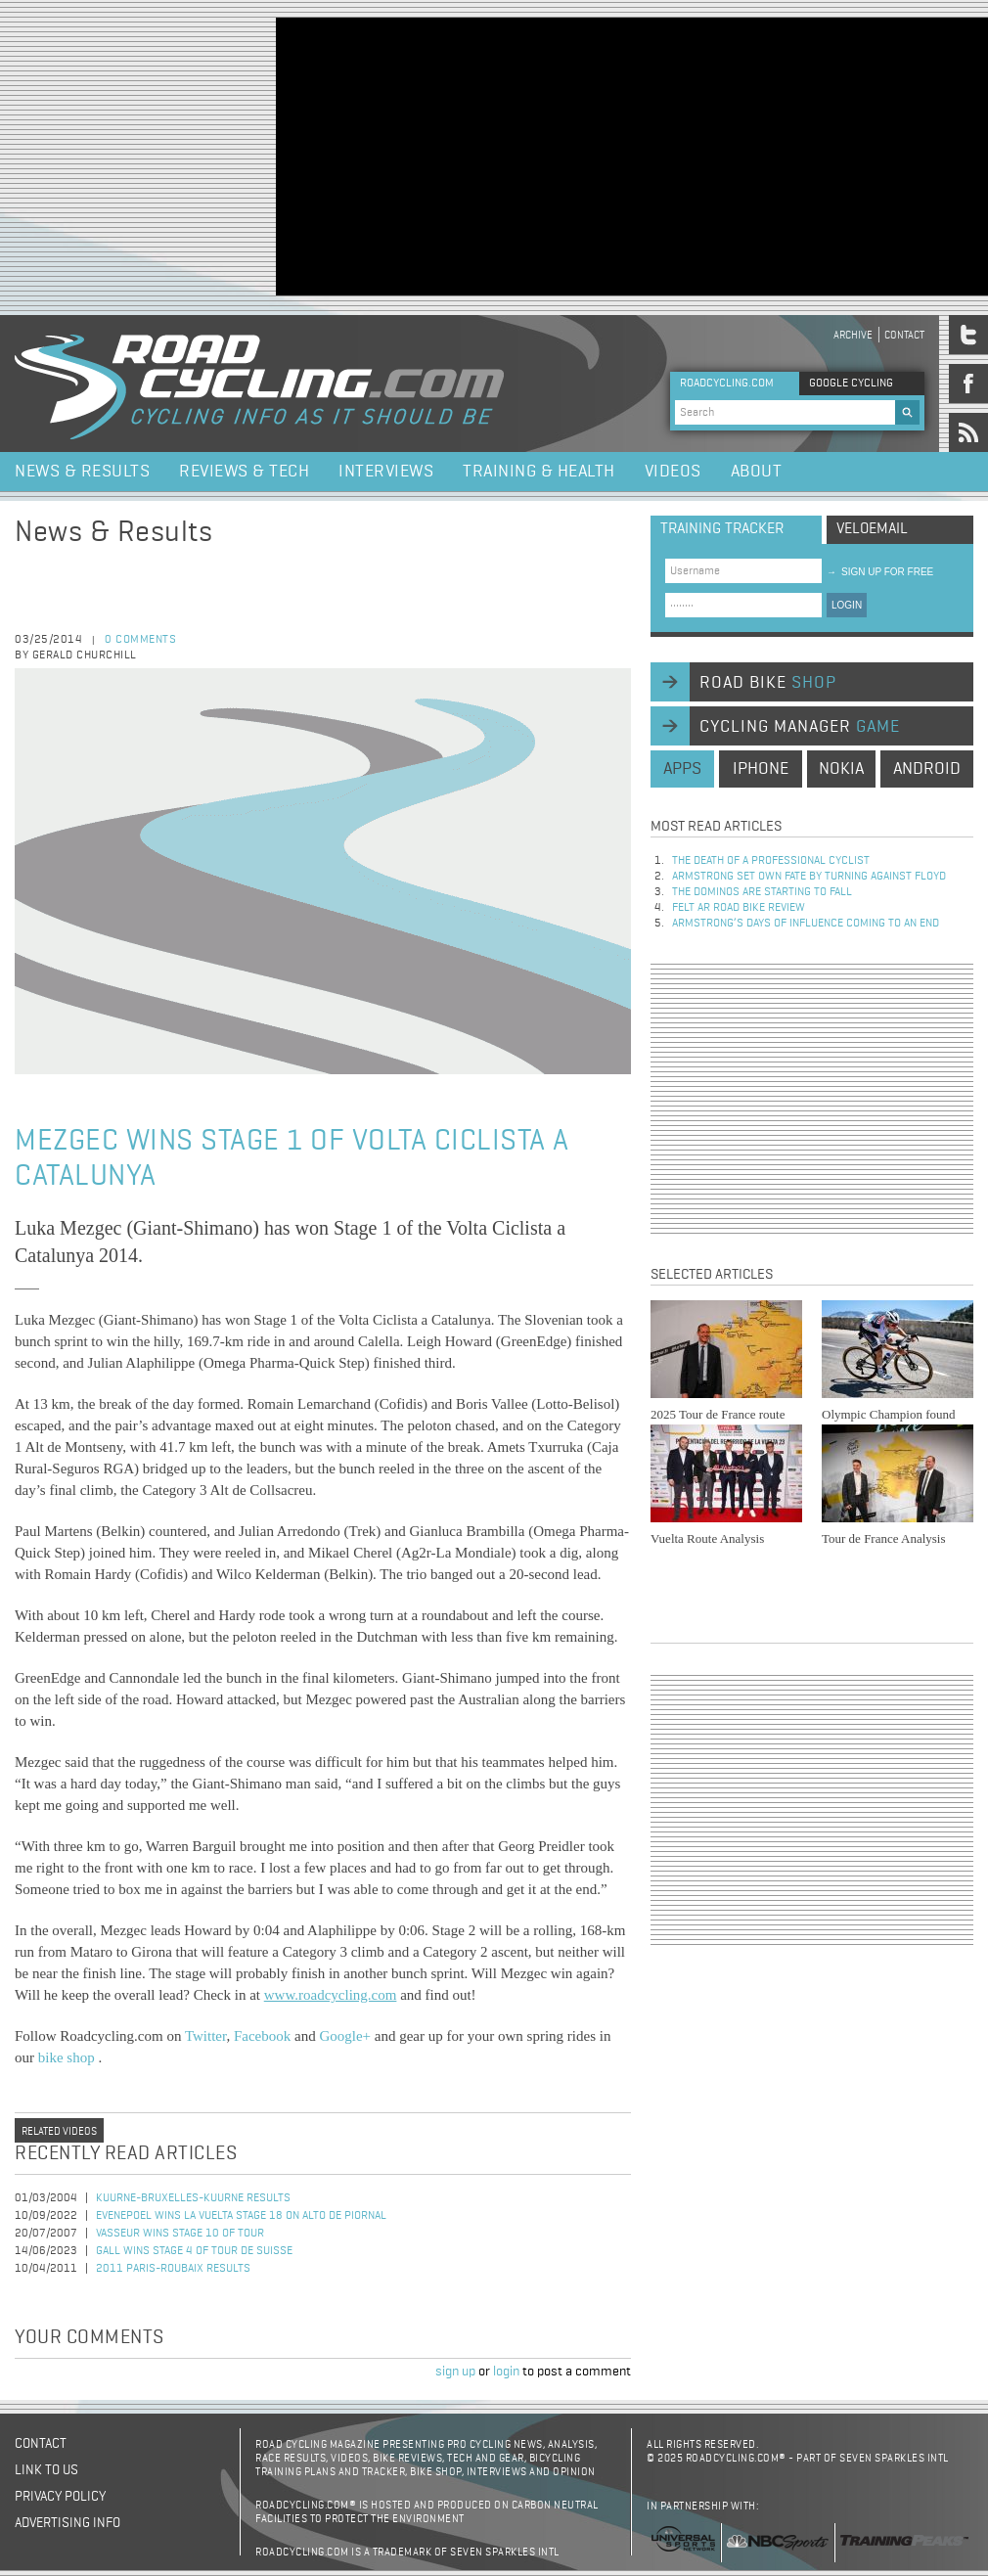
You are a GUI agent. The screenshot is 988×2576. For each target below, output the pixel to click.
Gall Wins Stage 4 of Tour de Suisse (194, 2251)
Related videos (59, 2131)
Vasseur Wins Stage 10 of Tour (180, 2233)
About (757, 471)
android (927, 769)
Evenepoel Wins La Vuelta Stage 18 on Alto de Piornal (241, 2216)
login (506, 2371)
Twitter (206, 2036)
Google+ (345, 2036)
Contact (904, 335)
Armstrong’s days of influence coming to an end (805, 923)
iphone (760, 769)
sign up (455, 2371)
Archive (853, 335)
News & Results (82, 471)
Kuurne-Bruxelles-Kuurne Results (193, 2198)
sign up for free (880, 571)
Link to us (46, 2470)
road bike (767, 683)
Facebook (262, 2036)
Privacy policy (60, 2497)
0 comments (140, 640)
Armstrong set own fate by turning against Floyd (809, 876)
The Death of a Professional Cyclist (771, 861)
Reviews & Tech (244, 471)
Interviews (385, 471)
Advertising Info (67, 2523)
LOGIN (846, 605)
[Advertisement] (513, 155)
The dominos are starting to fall (762, 892)
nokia (841, 769)
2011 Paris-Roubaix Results (173, 2269)
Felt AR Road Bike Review (738, 908)
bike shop (68, 2057)
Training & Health (539, 471)
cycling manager (799, 727)
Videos (673, 471)
